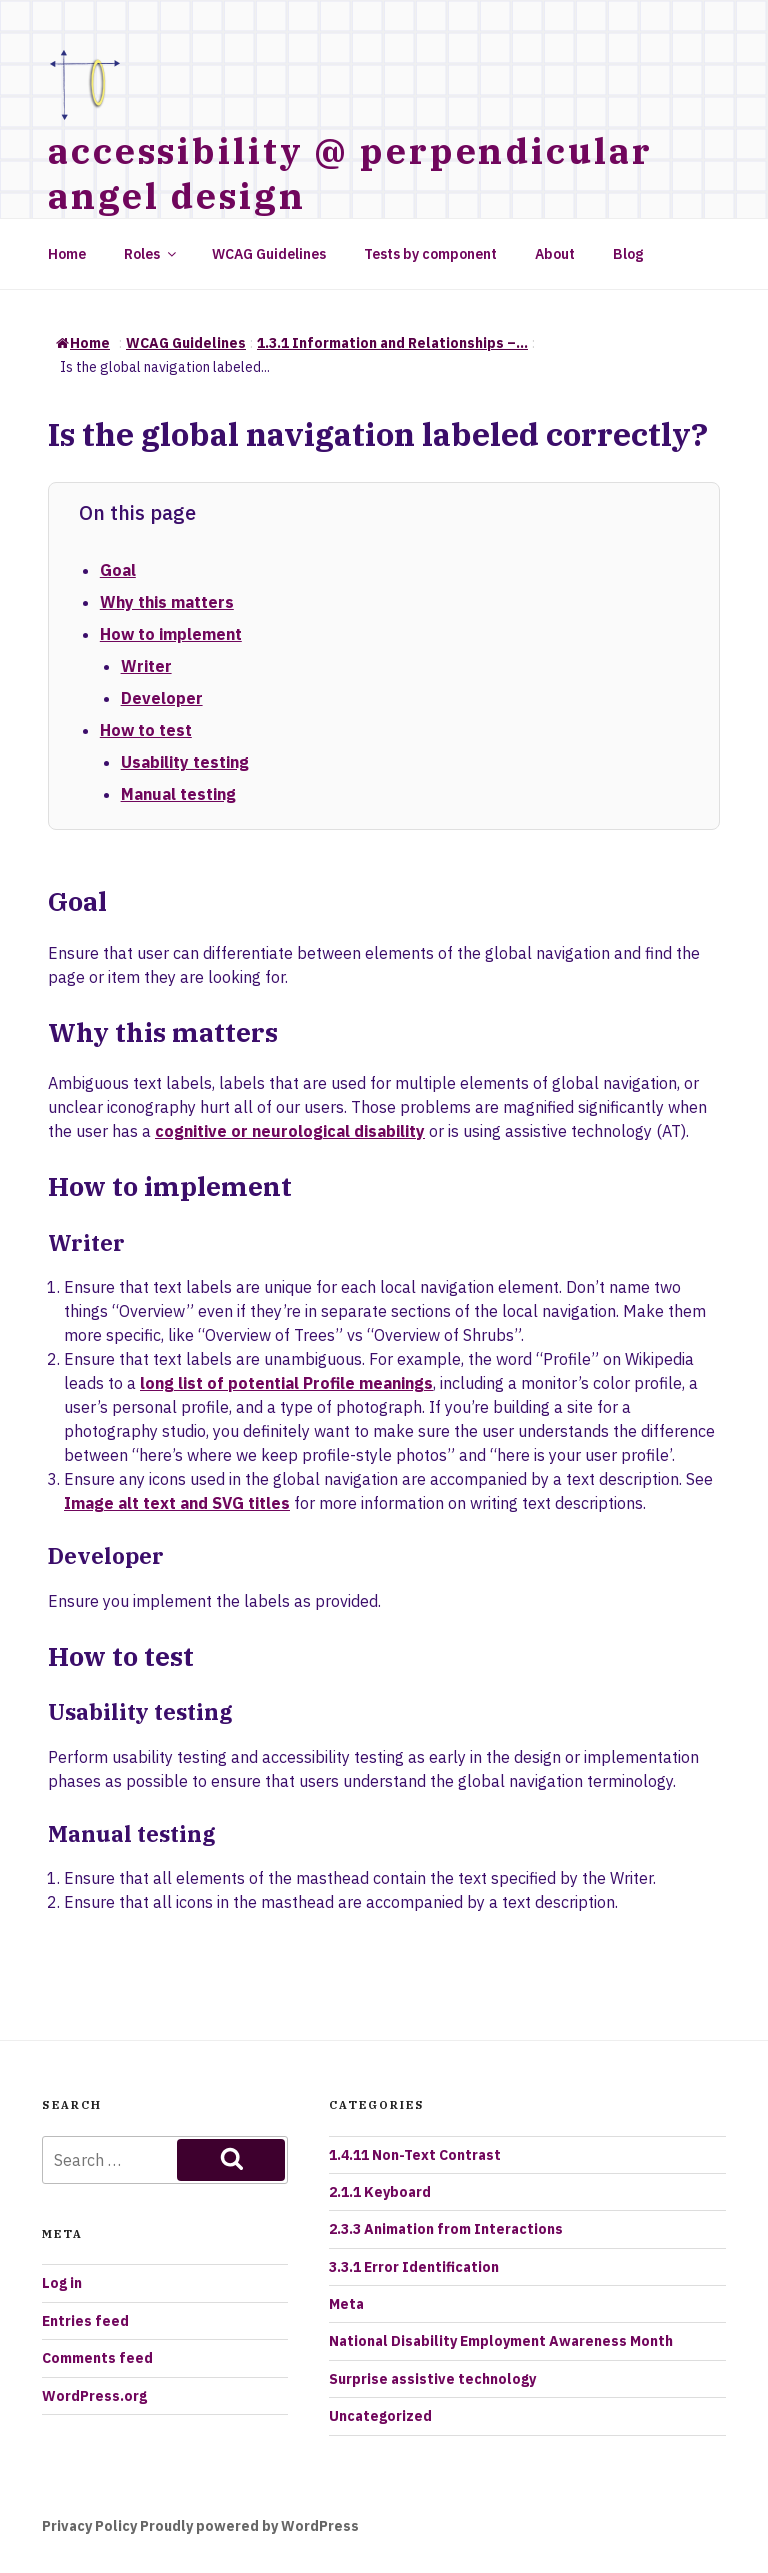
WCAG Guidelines (269, 254)
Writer (146, 666)
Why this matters (167, 602)
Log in (62, 2283)
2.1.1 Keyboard (380, 2192)
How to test (146, 730)
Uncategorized (380, 2416)
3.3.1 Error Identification (414, 2267)
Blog (628, 254)
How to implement (171, 634)
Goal (118, 570)
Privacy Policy (89, 2526)
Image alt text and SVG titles (177, 1503)
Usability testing (185, 762)
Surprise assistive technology (432, 2379)
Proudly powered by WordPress (249, 2526)
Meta (346, 2304)
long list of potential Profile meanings (286, 1383)
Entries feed (85, 2321)
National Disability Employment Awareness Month (501, 2341)
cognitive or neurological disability (290, 1131)
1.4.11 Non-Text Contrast (415, 2155)
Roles (151, 254)
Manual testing (178, 794)
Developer (162, 698)
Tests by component (430, 254)
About (555, 254)
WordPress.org (94, 2396)
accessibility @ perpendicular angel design (350, 173)
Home (67, 254)
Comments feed (97, 2358)
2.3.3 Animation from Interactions (446, 2229)
